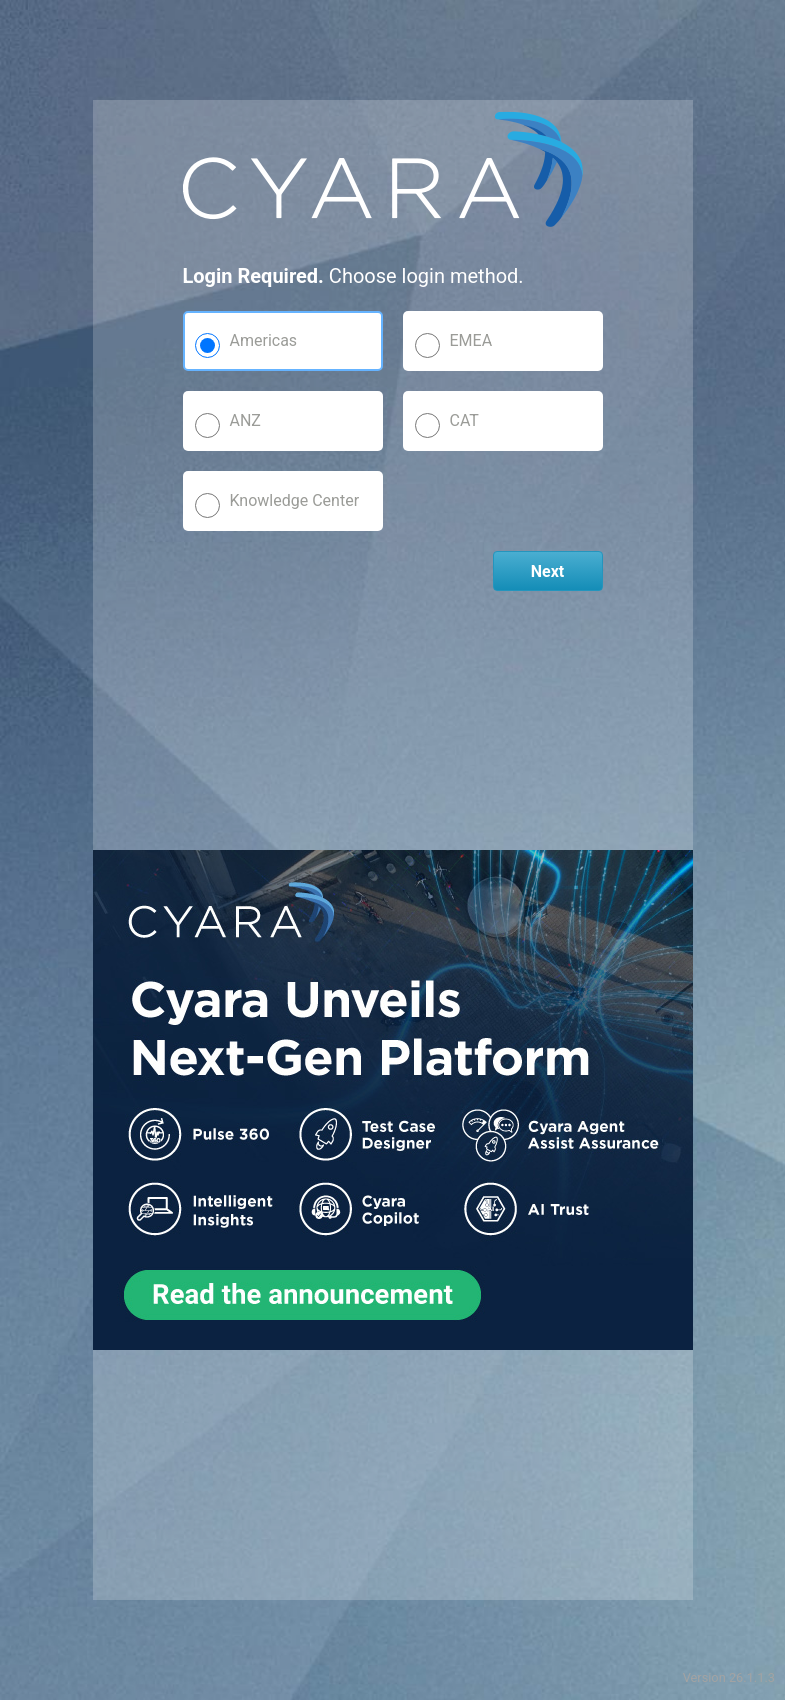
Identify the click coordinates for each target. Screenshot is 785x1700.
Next (547, 571)
